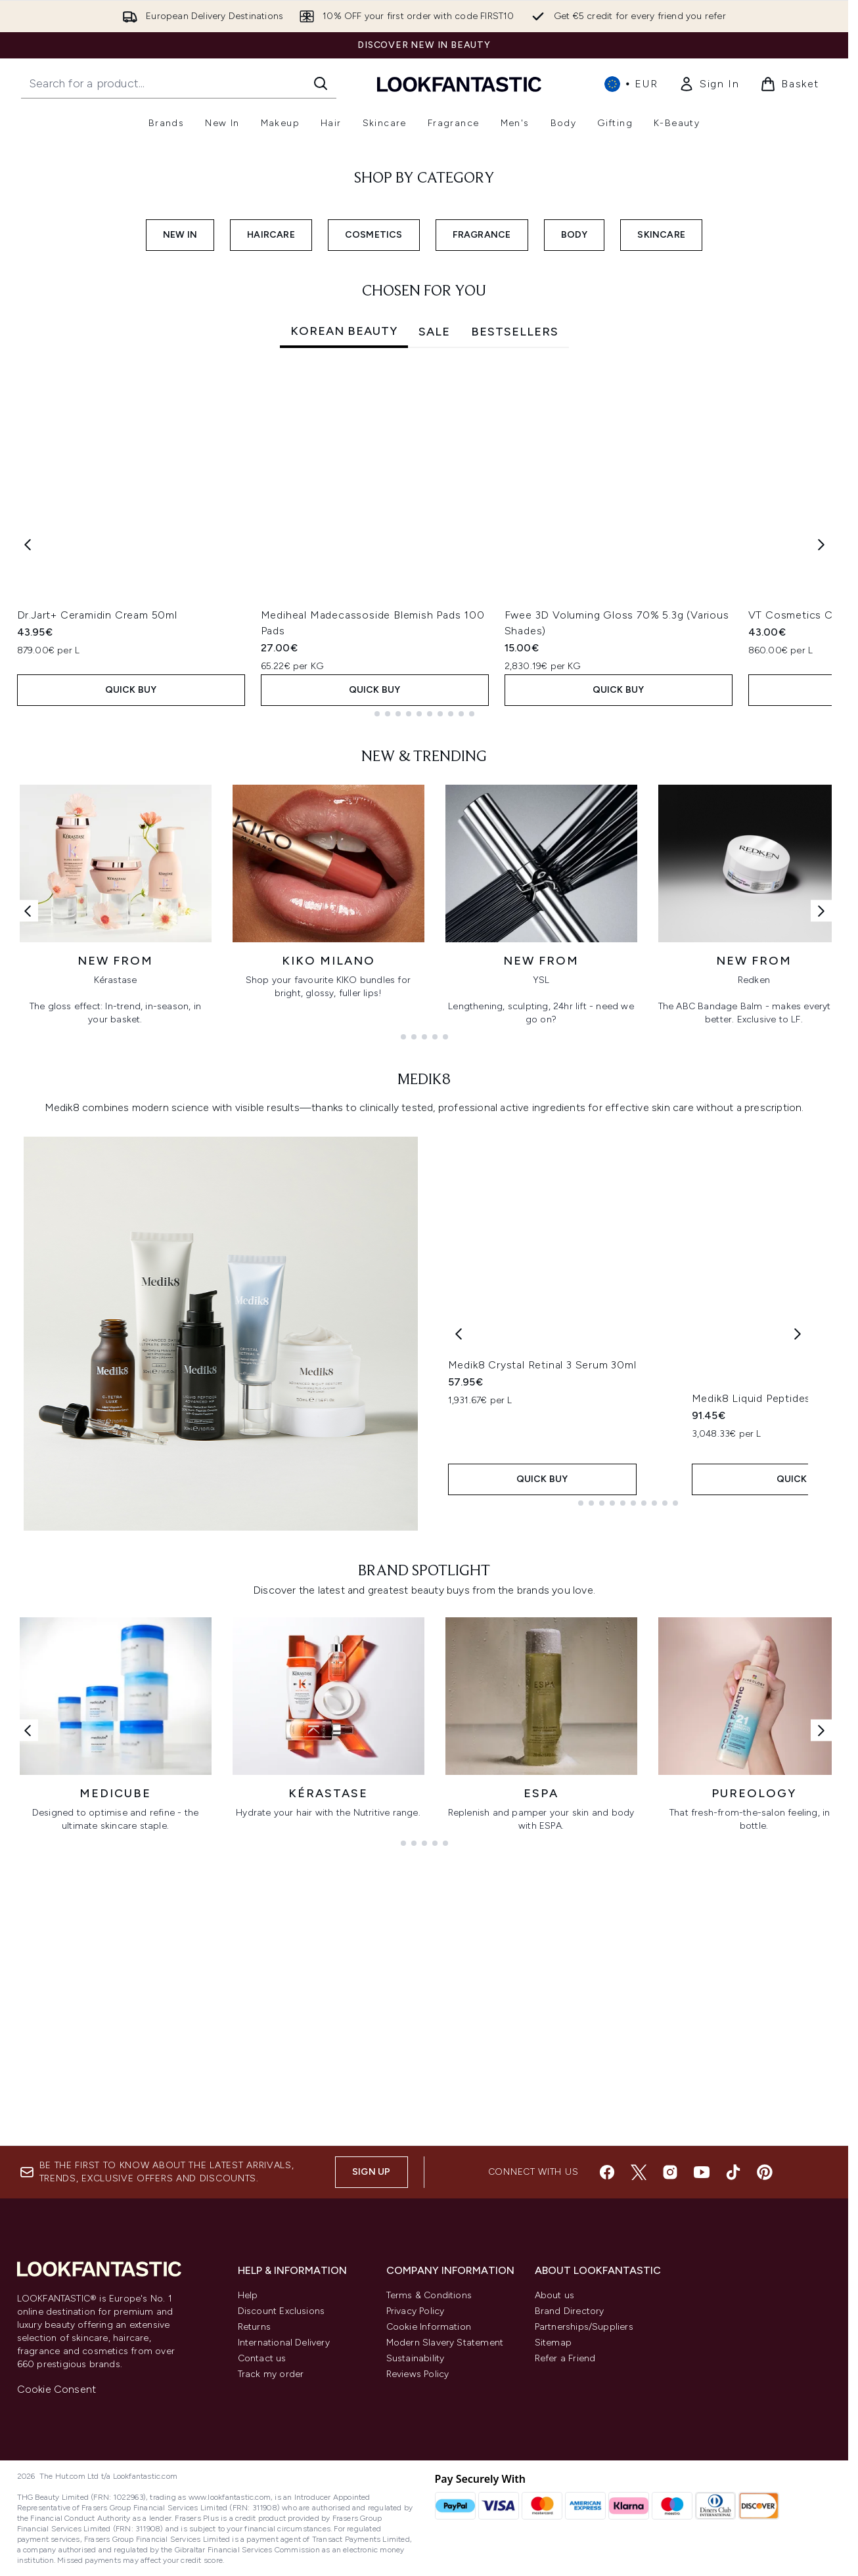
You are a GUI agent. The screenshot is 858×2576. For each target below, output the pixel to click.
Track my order (271, 2374)
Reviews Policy (417, 2374)
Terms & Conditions (429, 2295)
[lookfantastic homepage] (459, 84)
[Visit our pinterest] (764, 2172)
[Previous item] (27, 808)
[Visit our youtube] (701, 2172)
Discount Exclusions (281, 2311)
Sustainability (415, 2358)
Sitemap (553, 2342)
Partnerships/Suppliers (584, 2326)
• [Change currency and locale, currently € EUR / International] (631, 84)
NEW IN (180, 499)
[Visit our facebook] (607, 2172)
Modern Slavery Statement (445, 2342)
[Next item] (821, 808)
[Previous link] (27, 1176)
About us (555, 2295)
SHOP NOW (86, 311)
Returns (254, 2326)
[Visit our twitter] (638, 2172)
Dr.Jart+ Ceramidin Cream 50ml (97, 879)
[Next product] (797, 1598)
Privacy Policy (415, 2311)
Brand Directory (569, 2311)
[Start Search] (320, 83)
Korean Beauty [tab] (343, 595)
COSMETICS (374, 499)
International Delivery (284, 2342)
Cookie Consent (57, 2389)
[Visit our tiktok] (733, 2172)
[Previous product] (458, 1598)
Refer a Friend (565, 2358)
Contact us (262, 2358)
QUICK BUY (130, 954)
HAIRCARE (271, 499)
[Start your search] (178, 83)
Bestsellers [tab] (514, 596)
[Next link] (821, 1176)
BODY (574, 499)
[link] (709, 84)
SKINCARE (661, 499)
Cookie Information (429, 2326)
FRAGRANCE (482, 499)
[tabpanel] (424, 808)
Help (248, 2295)
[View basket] (789, 84)
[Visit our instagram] (670, 2172)
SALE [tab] (434, 596)
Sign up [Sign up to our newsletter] (371, 2171)
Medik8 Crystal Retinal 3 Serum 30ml (542, 1669)
